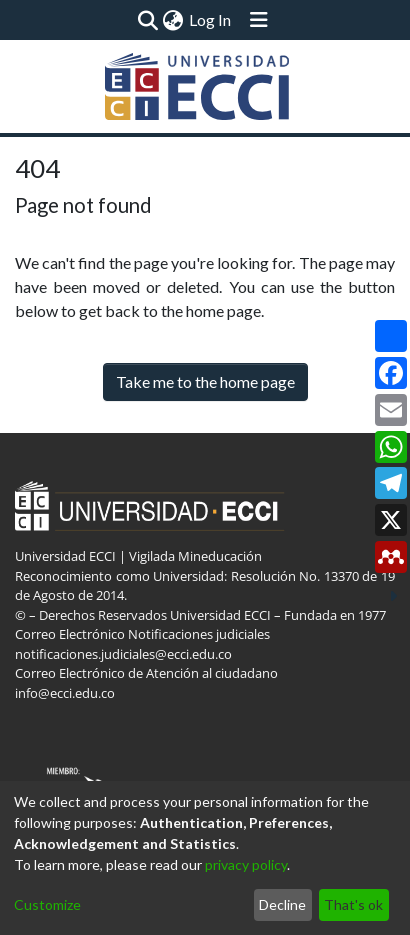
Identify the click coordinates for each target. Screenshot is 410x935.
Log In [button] (211, 19)
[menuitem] (172, 20)
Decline (282, 904)
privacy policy (246, 864)
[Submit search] (147, 20)
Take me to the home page (205, 381)
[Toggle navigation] (259, 20)
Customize (47, 904)
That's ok (353, 904)
